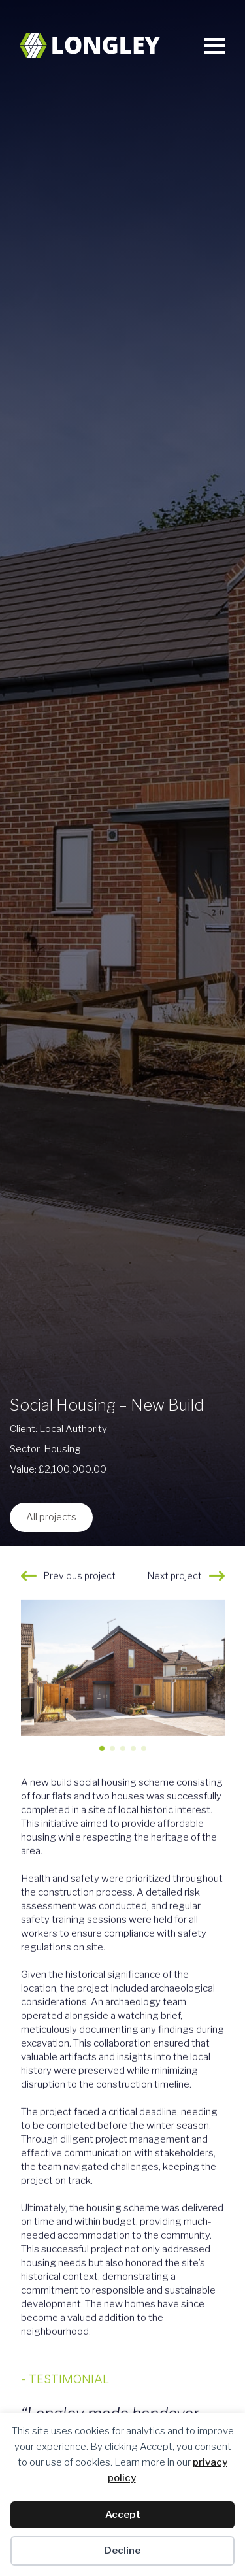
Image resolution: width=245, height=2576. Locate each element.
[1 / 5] (123, 1671)
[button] (210, 1681)
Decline (122, 2550)
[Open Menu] (214, 45)
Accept (122, 2514)
